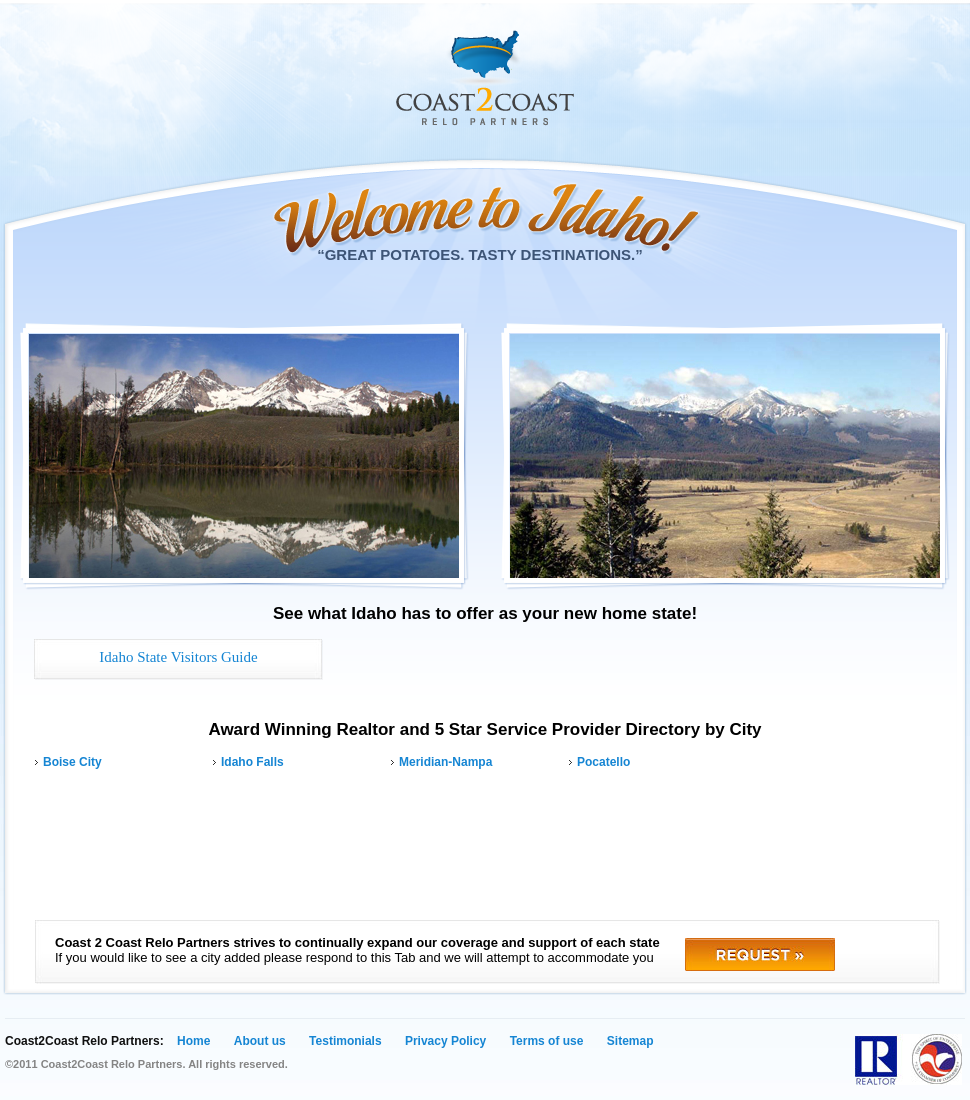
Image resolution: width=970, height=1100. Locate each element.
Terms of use (547, 1041)
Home (193, 1041)
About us (260, 1041)
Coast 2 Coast (485, 78)
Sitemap (630, 1041)
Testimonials (345, 1041)
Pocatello (603, 762)
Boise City (72, 762)
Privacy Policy (445, 1041)
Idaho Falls (252, 762)
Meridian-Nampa (445, 762)
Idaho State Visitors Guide (178, 657)
